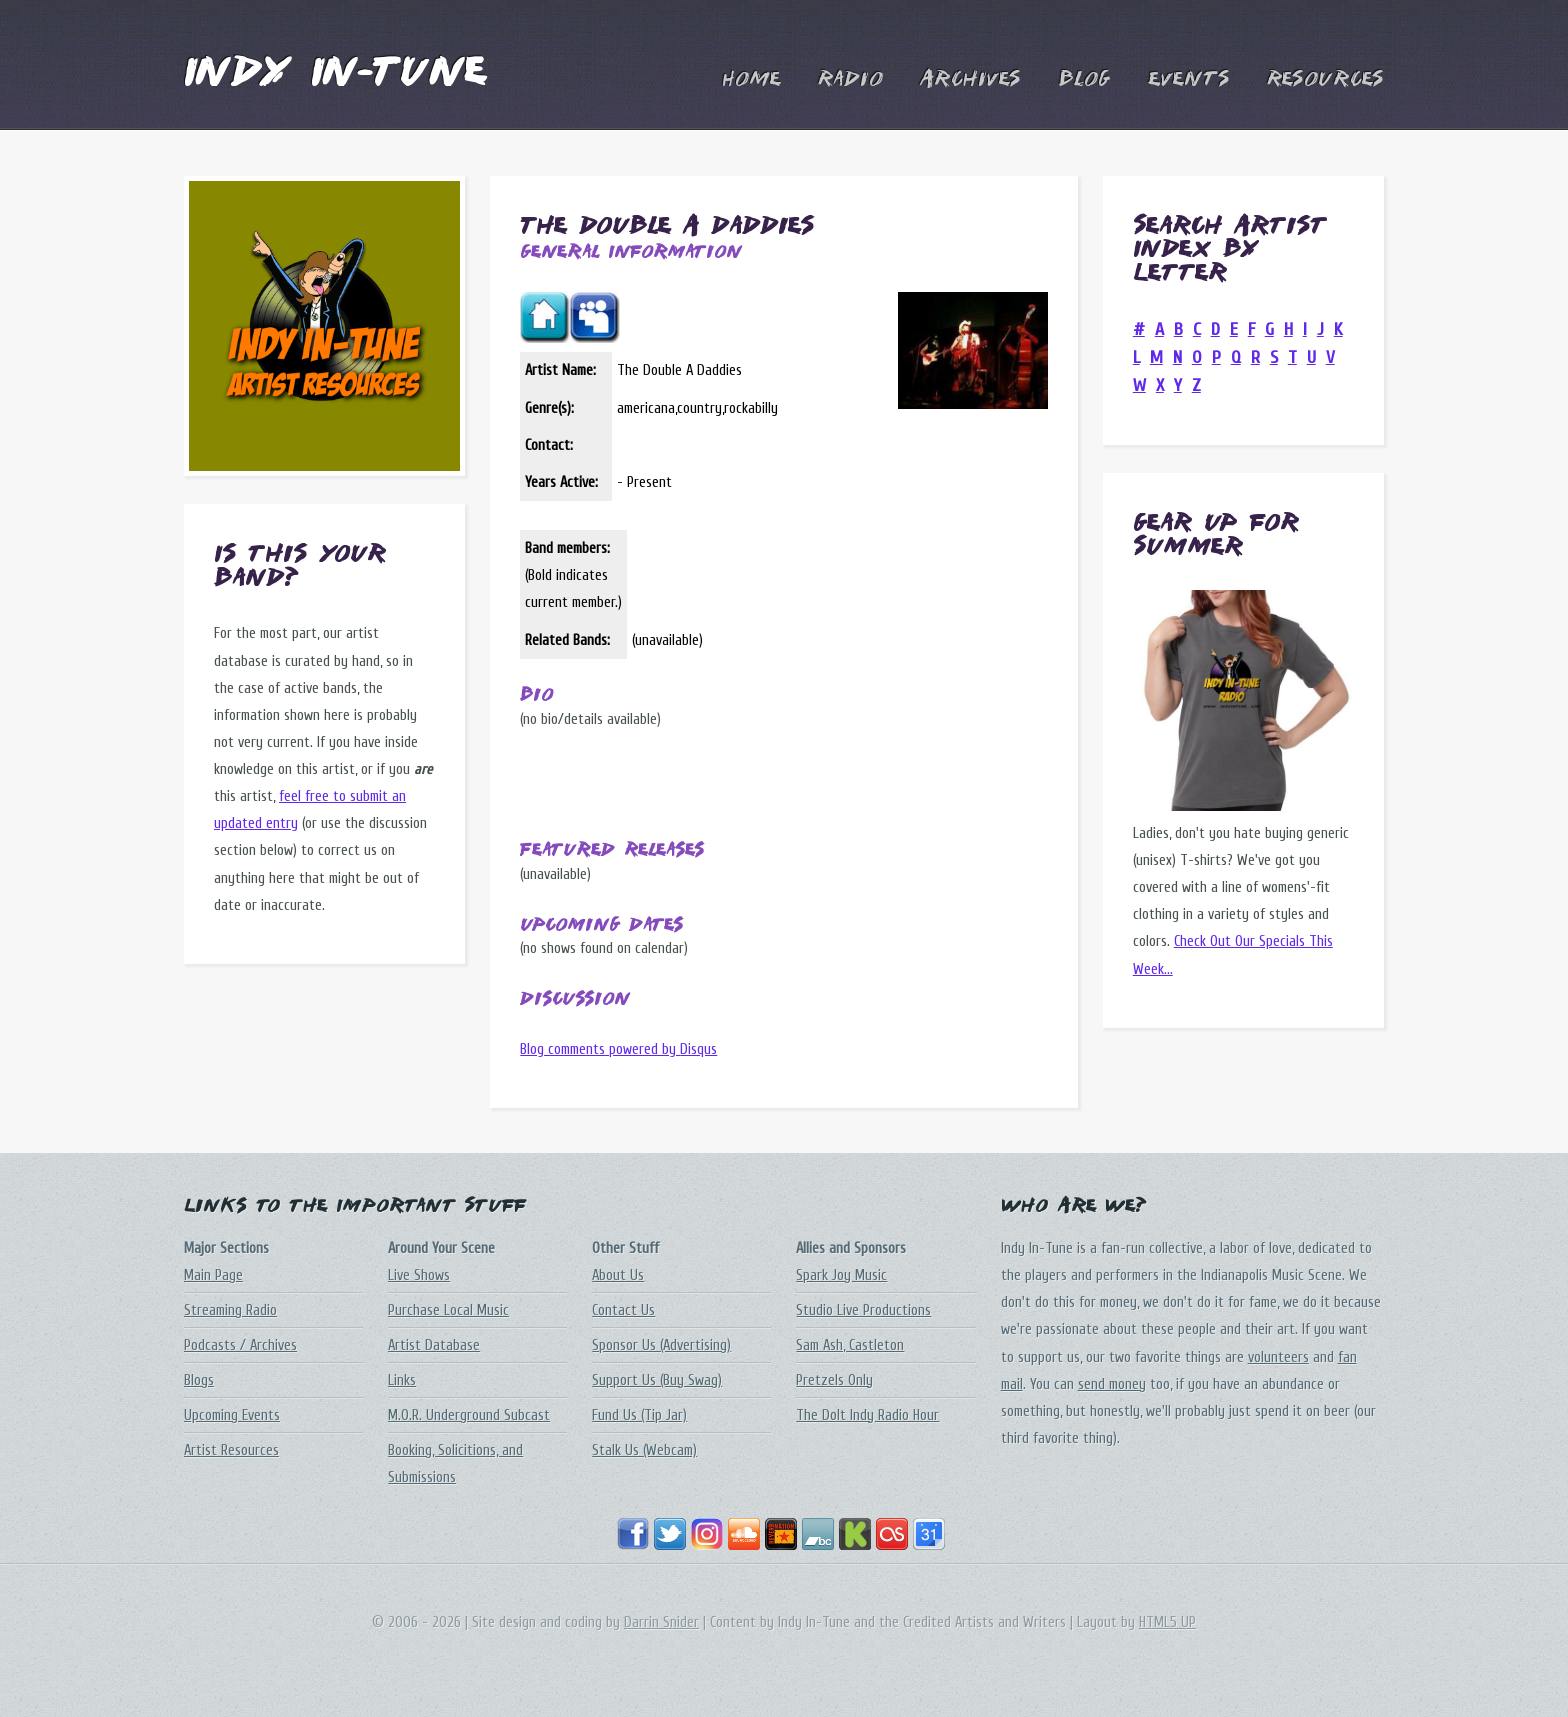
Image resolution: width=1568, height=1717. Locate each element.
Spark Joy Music (841, 1275)
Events (1189, 80)
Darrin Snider (661, 1622)
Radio (850, 80)
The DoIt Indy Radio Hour (867, 1415)
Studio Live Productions (863, 1310)
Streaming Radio (230, 1310)
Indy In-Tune (335, 74)
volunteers (1278, 1357)
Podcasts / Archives (240, 1345)
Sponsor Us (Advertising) (661, 1345)
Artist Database (434, 1345)
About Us (618, 1275)
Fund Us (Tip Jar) (639, 1415)
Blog (1084, 80)
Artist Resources (231, 1450)
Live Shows (419, 1275)
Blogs (199, 1380)
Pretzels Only (834, 1380)
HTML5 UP (1167, 1622)
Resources (1325, 80)
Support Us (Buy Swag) (657, 1380)
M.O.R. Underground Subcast (469, 1415)
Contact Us (623, 1310)
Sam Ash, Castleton (850, 1345)
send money (1112, 1384)
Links (402, 1380)
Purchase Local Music (448, 1310)
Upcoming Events (232, 1415)
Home (751, 80)
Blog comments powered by (618, 1049)
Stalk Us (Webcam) (644, 1450)
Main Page (213, 1275)
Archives (970, 80)
